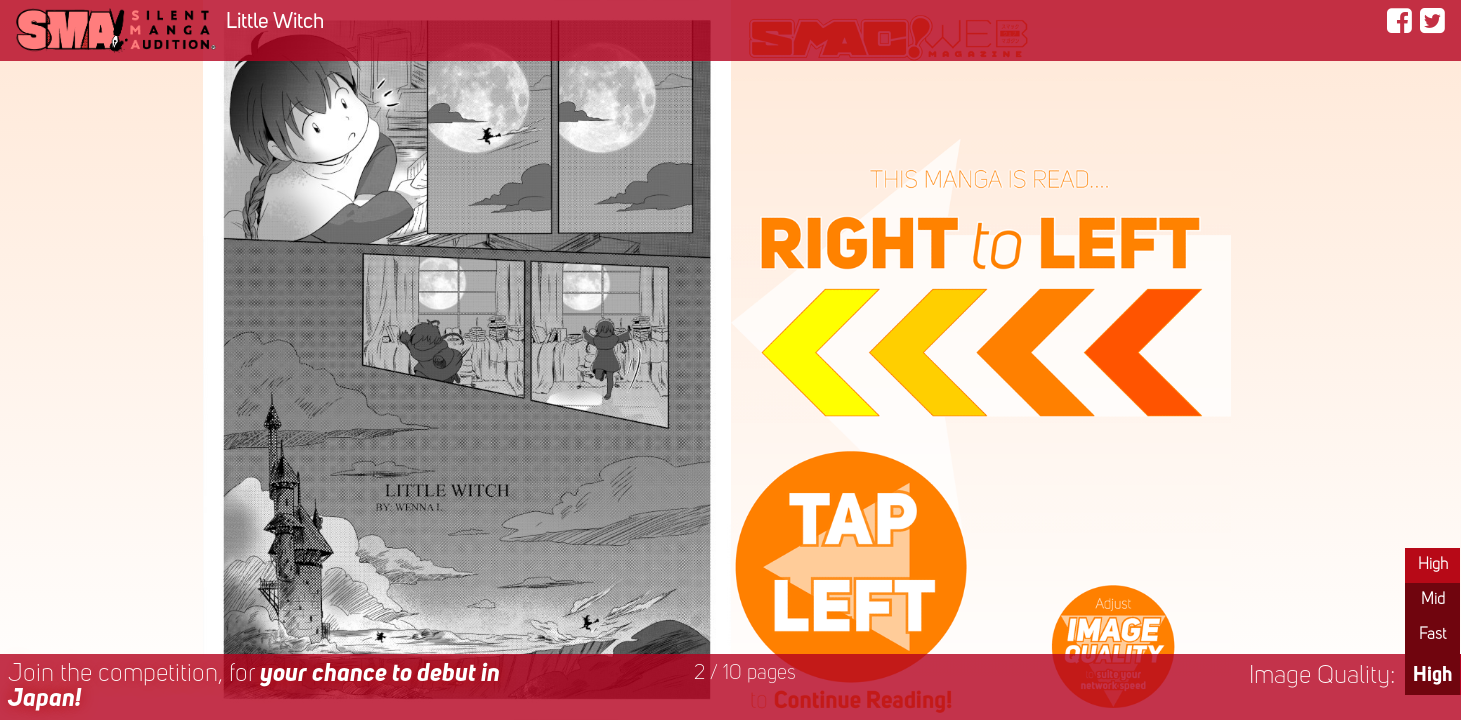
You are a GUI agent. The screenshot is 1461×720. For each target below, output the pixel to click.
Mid (1433, 600)
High (1433, 565)
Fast (1432, 635)
